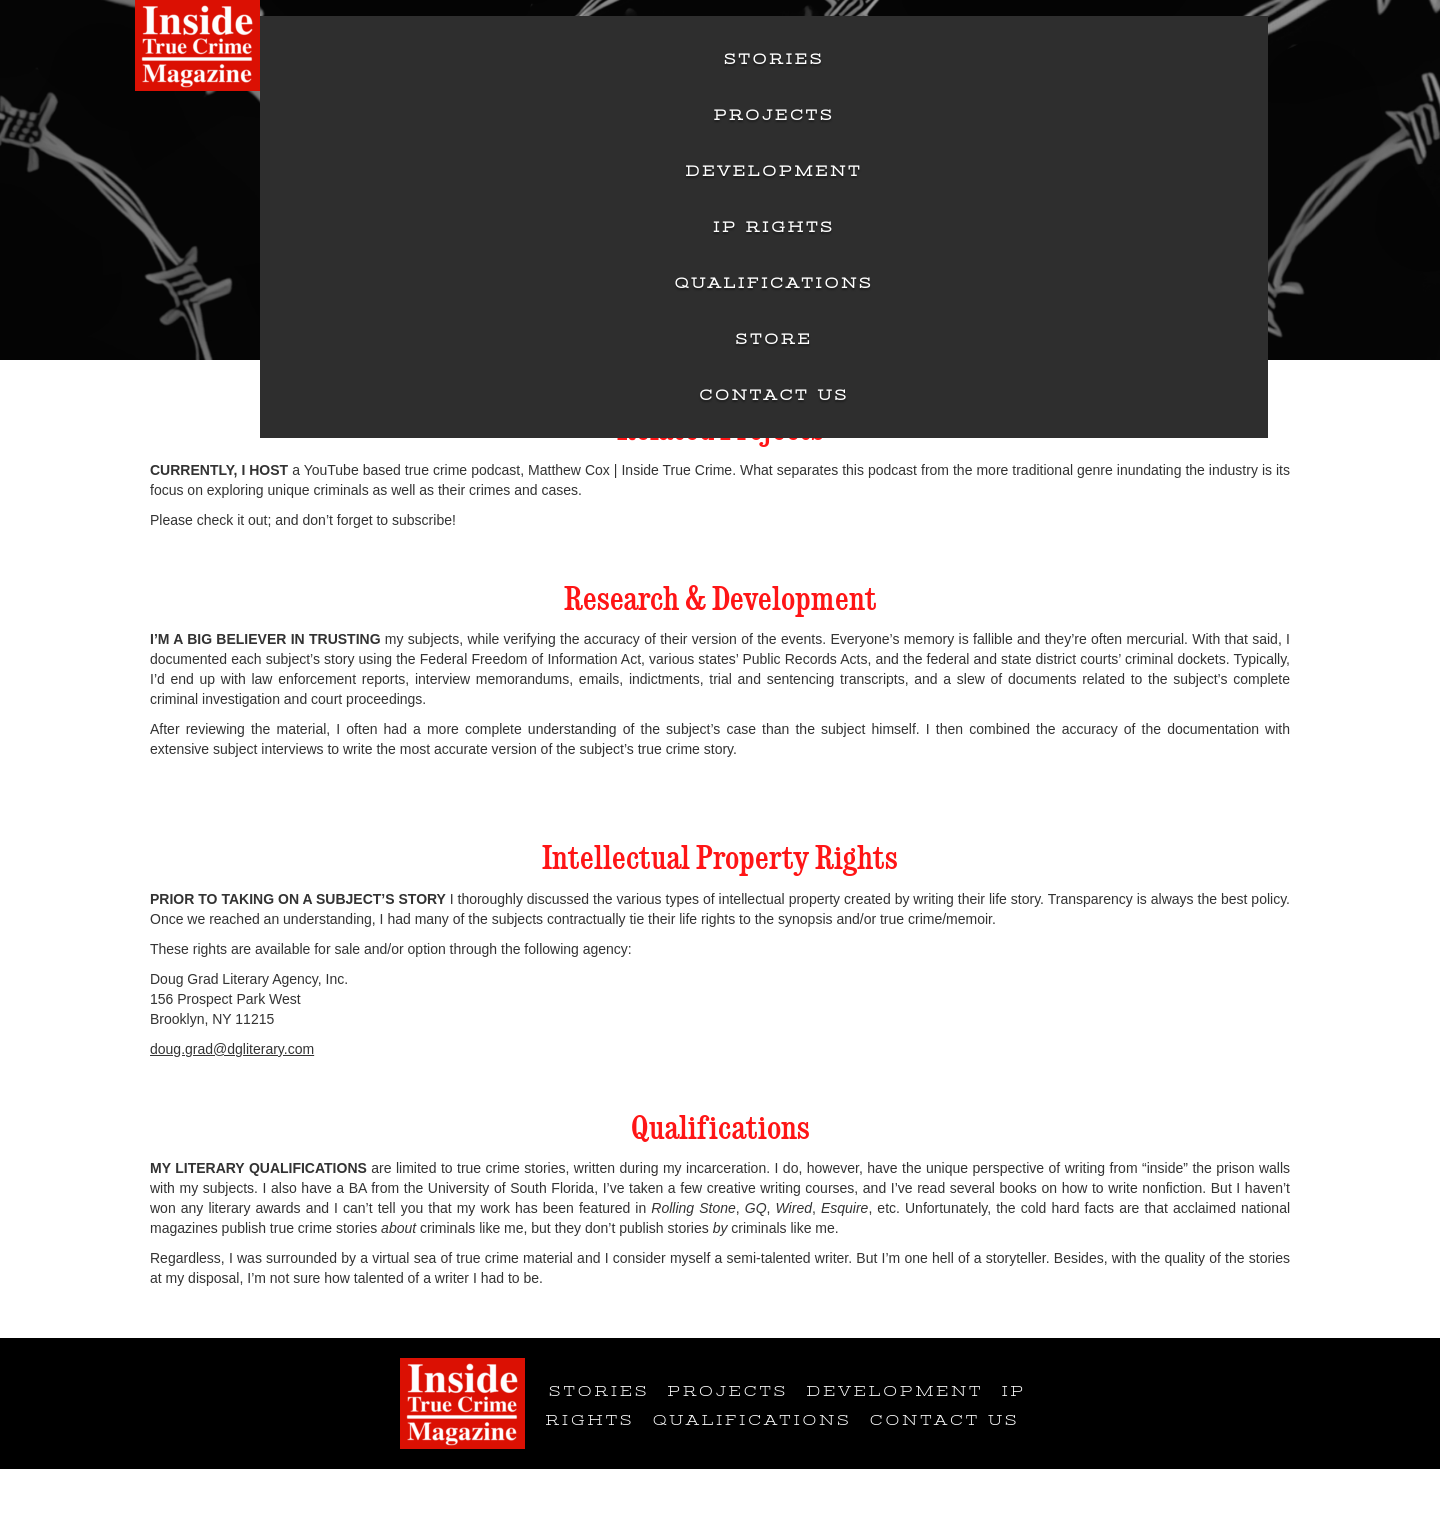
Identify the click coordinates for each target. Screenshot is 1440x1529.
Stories (774, 59)
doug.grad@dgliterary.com (232, 1049)
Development (774, 171)
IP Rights (773, 227)
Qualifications (774, 283)
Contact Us (774, 395)
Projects (774, 115)
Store (774, 339)
